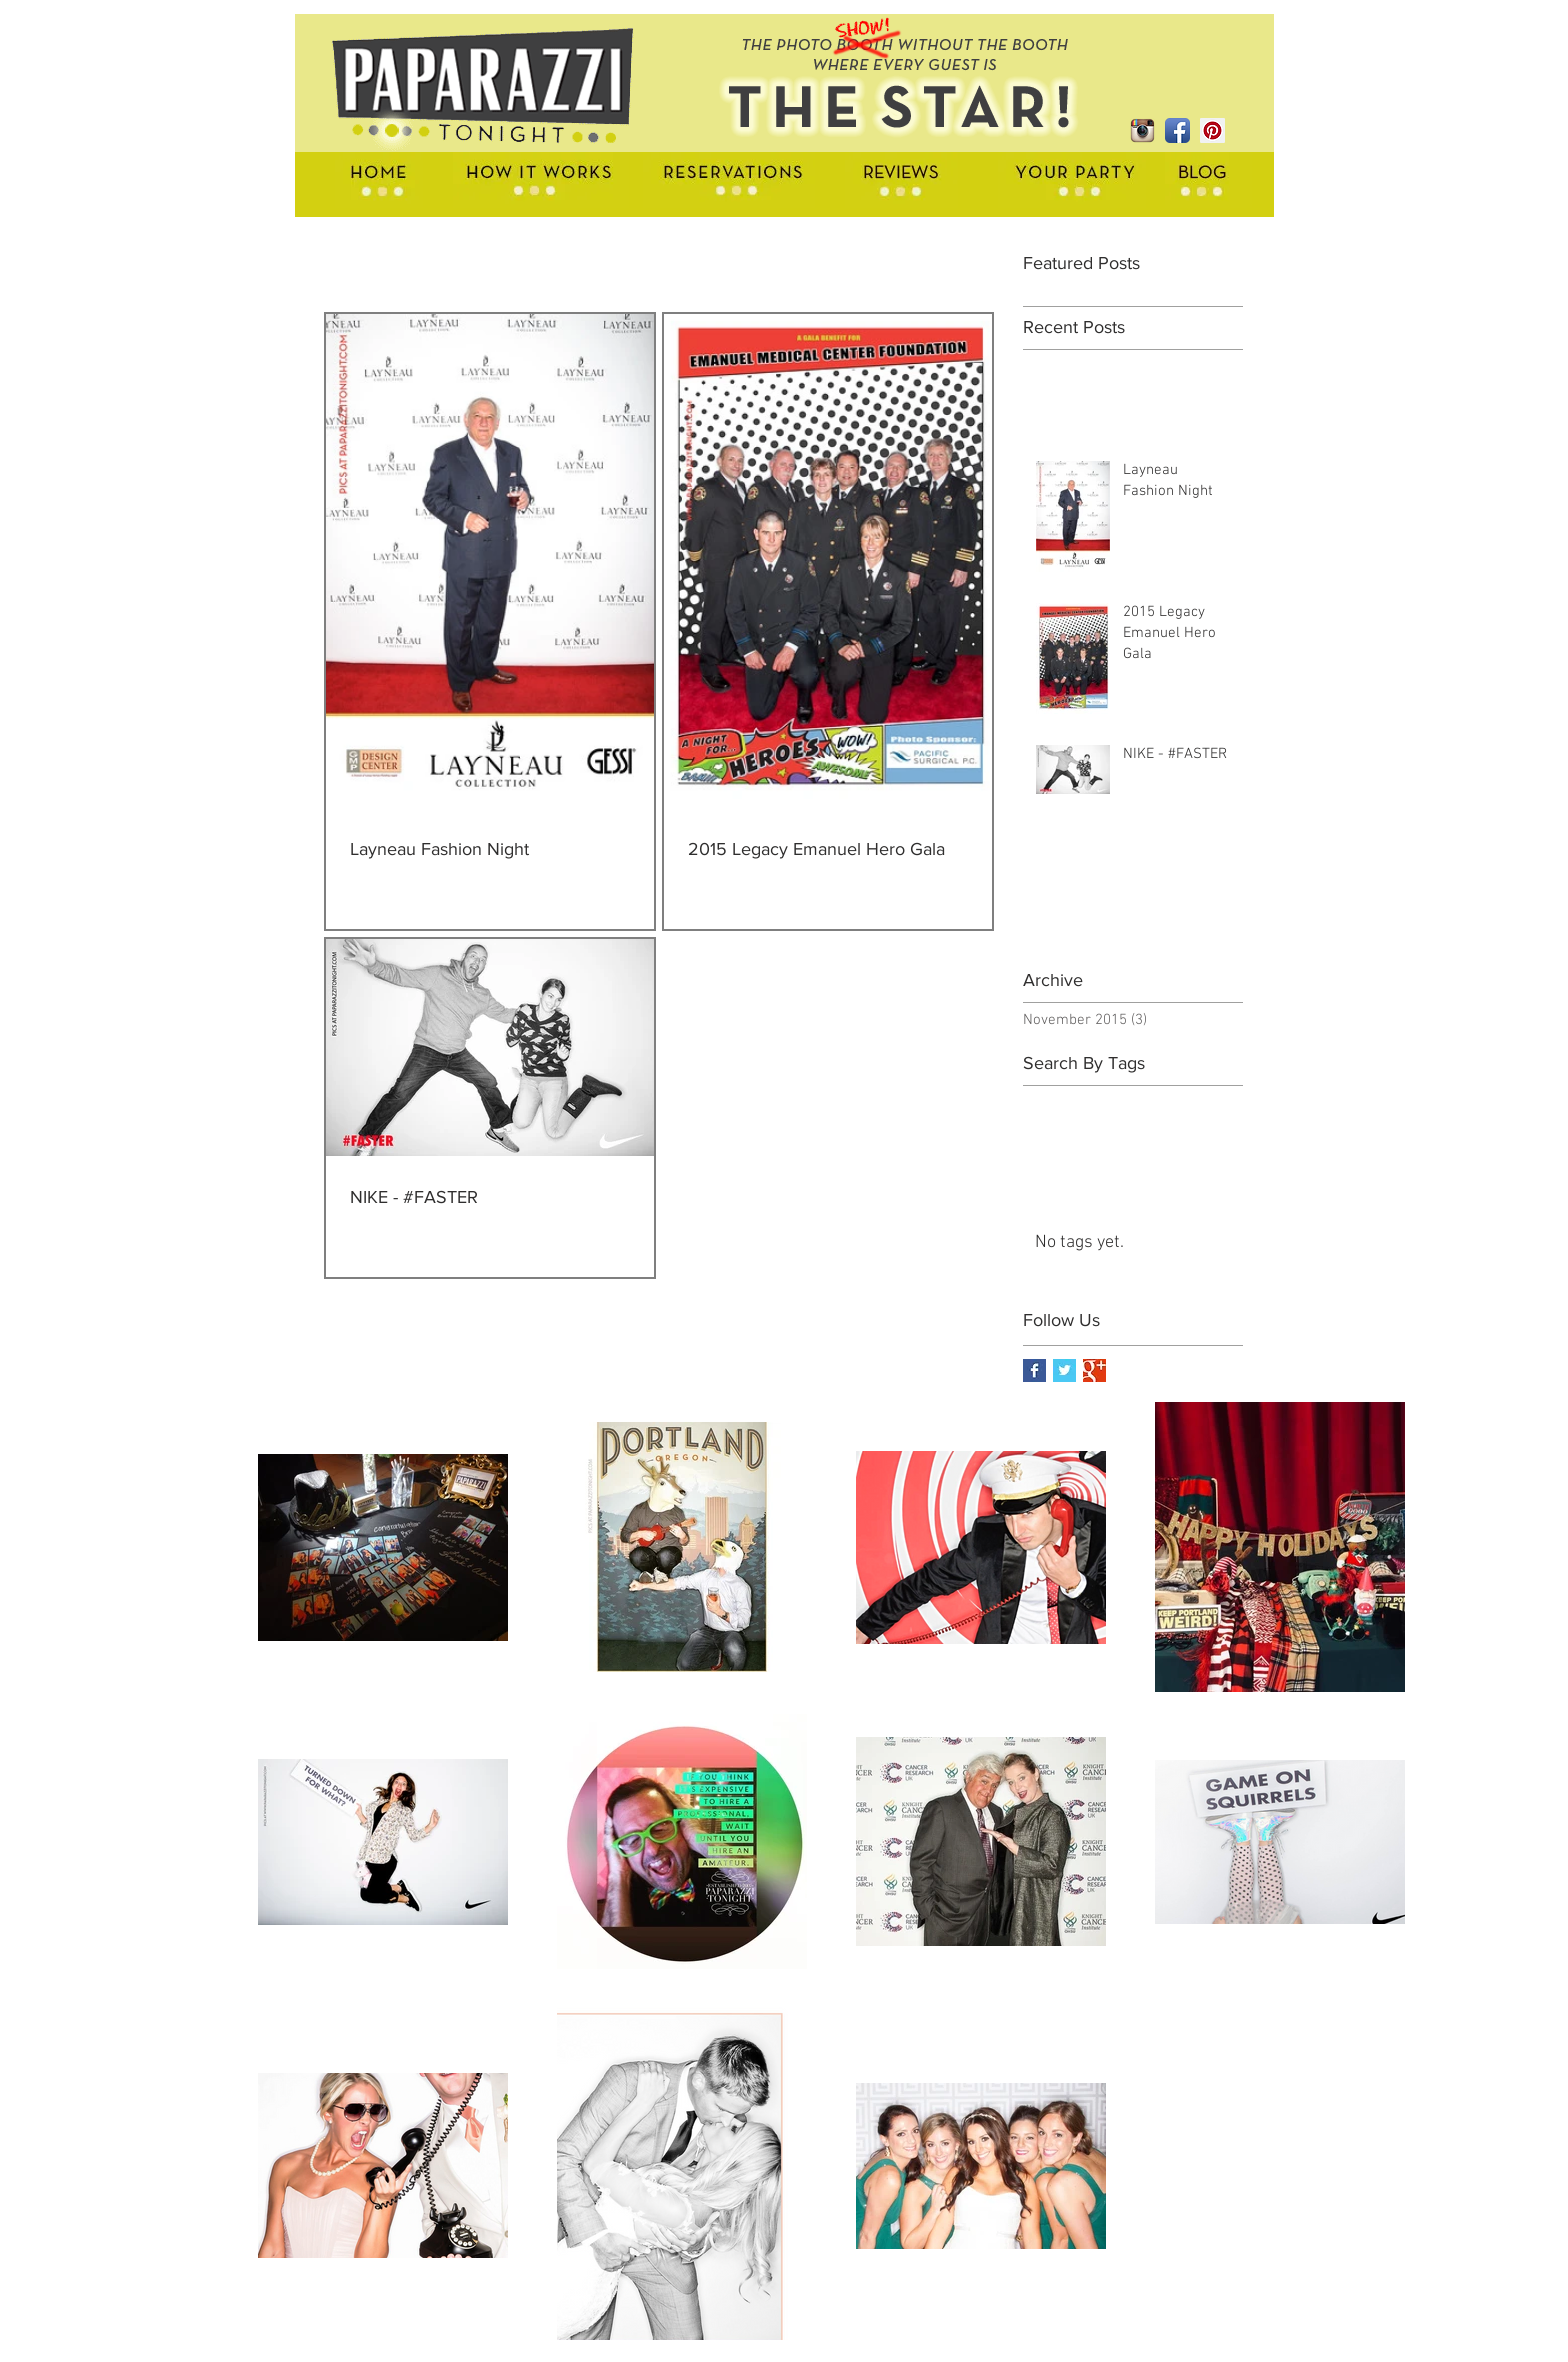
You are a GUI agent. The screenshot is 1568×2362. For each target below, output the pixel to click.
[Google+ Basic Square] (1094, 1370)
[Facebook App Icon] (1177, 130)
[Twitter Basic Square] (1064, 1370)
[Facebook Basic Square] (1034, 1370)
